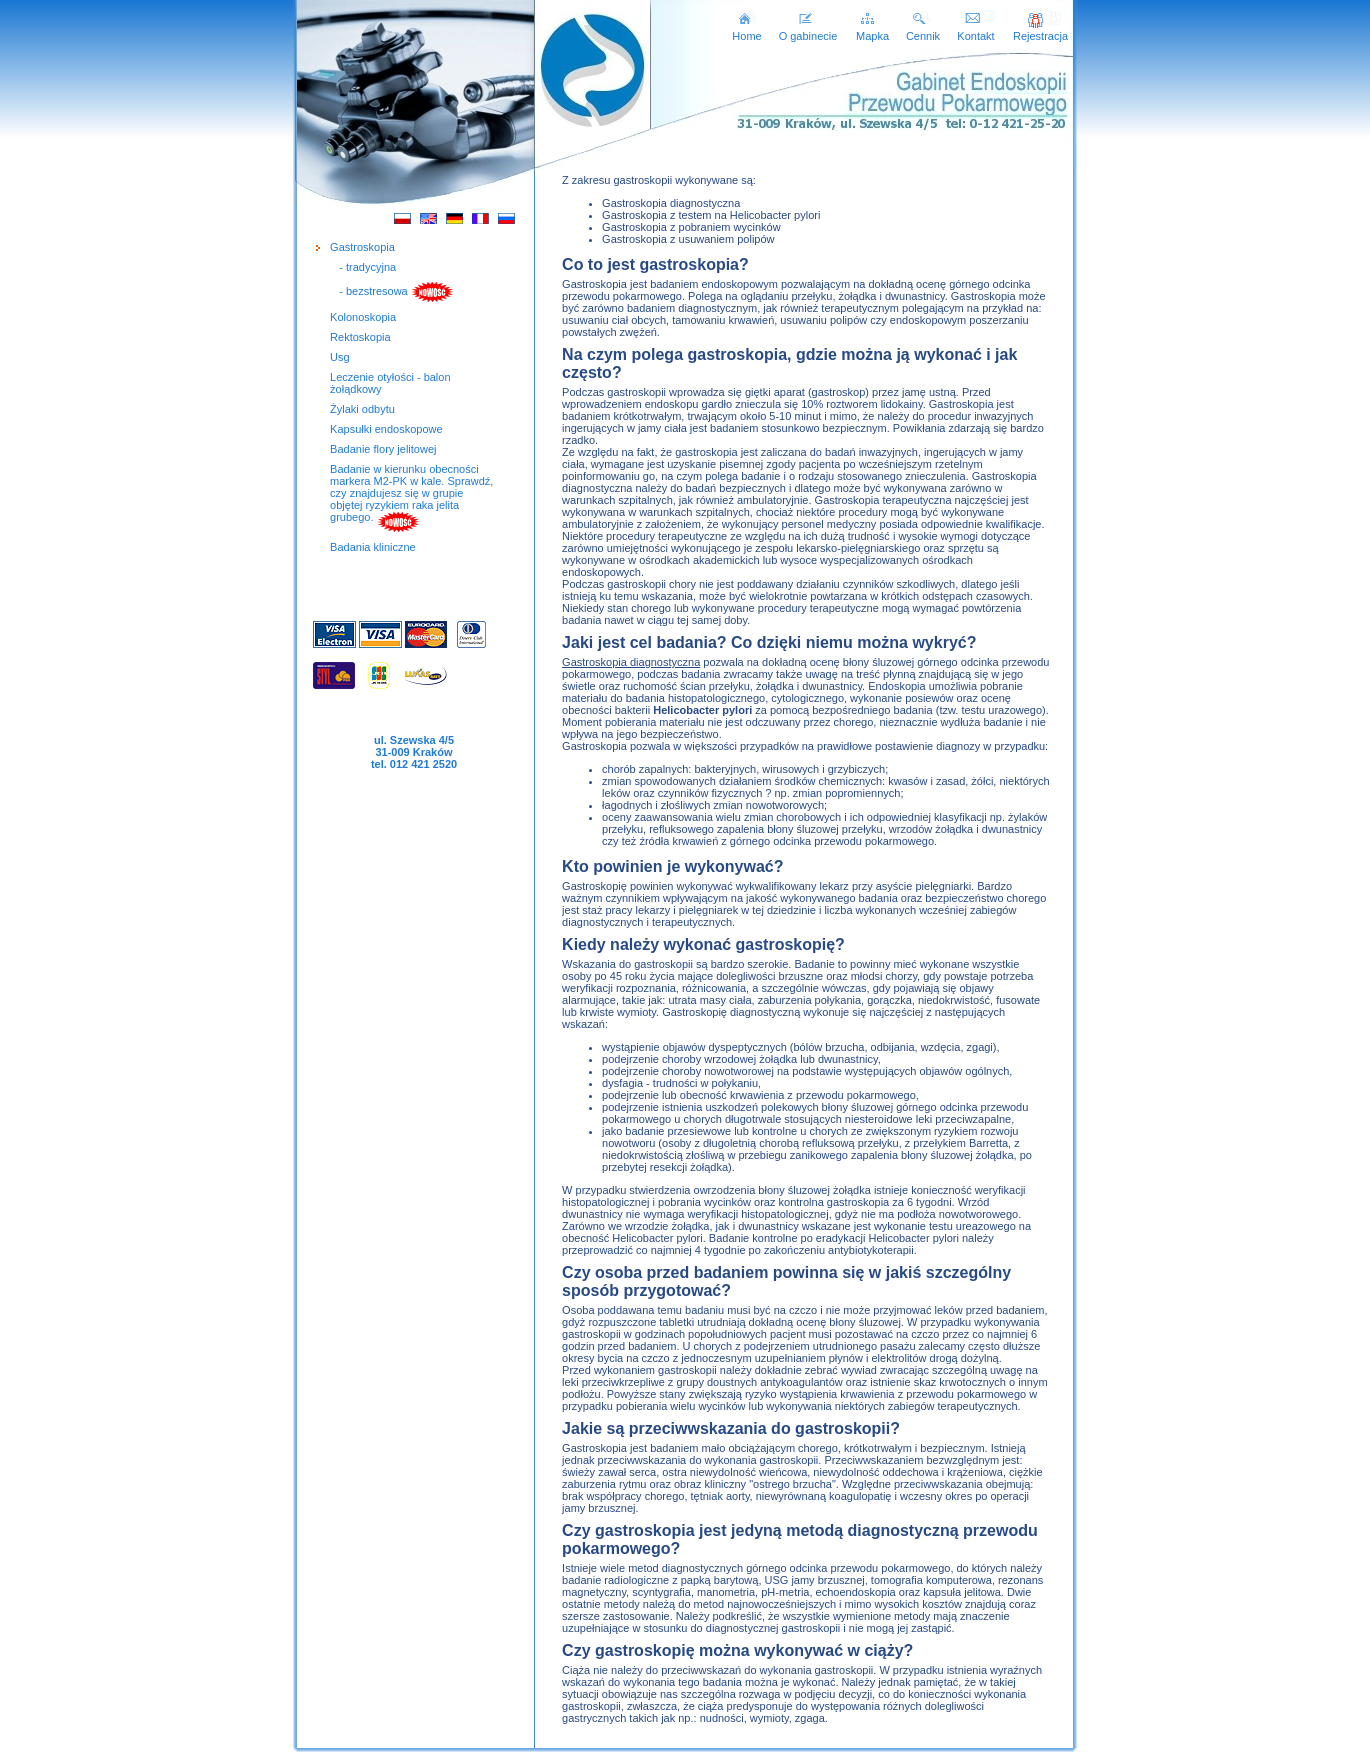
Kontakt (976, 31)
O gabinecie (808, 31)
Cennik (923, 31)
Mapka (872, 31)
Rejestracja (1040, 31)
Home (747, 31)
